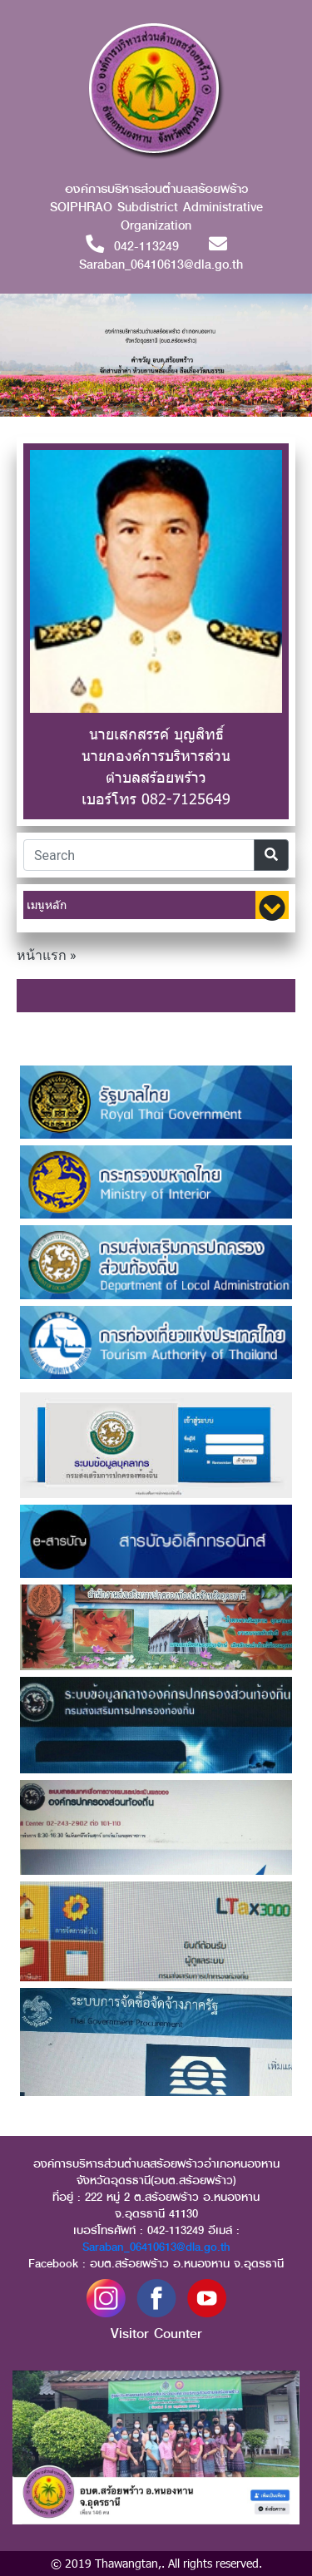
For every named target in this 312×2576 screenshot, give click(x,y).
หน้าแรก (42, 955)
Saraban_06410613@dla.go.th (156, 2247)
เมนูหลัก (47, 904)
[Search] (139, 855)
